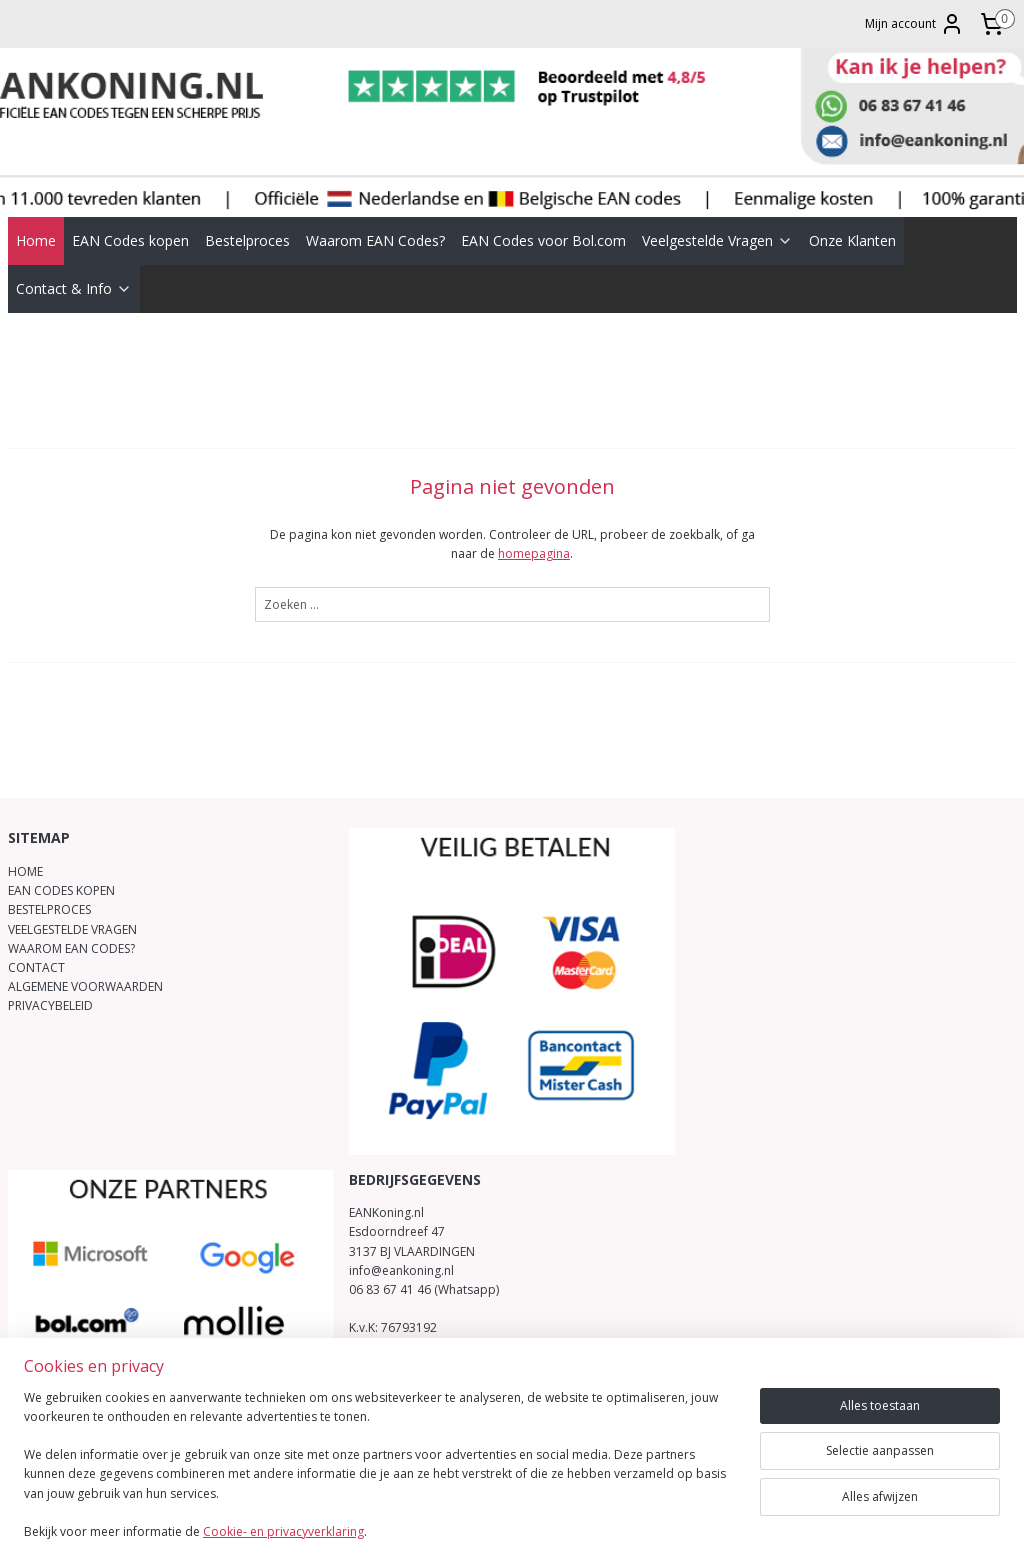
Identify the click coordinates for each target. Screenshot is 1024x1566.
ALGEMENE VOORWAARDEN (85, 957)
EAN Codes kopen (130, 210)
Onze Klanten (852, 210)
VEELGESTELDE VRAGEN (72, 899)
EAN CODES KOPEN (61, 861)
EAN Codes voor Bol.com (543, 210)
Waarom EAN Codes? (375, 210)
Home (36, 210)
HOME (25, 842)
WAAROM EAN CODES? (71, 918)
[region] (380, 1477)
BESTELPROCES (49, 880)
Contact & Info (74, 258)
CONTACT (36, 938)
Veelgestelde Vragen (717, 210)
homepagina (534, 524)
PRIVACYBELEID (50, 976)
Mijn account (914, 24)
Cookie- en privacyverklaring (283, 1531)
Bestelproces (247, 210)
